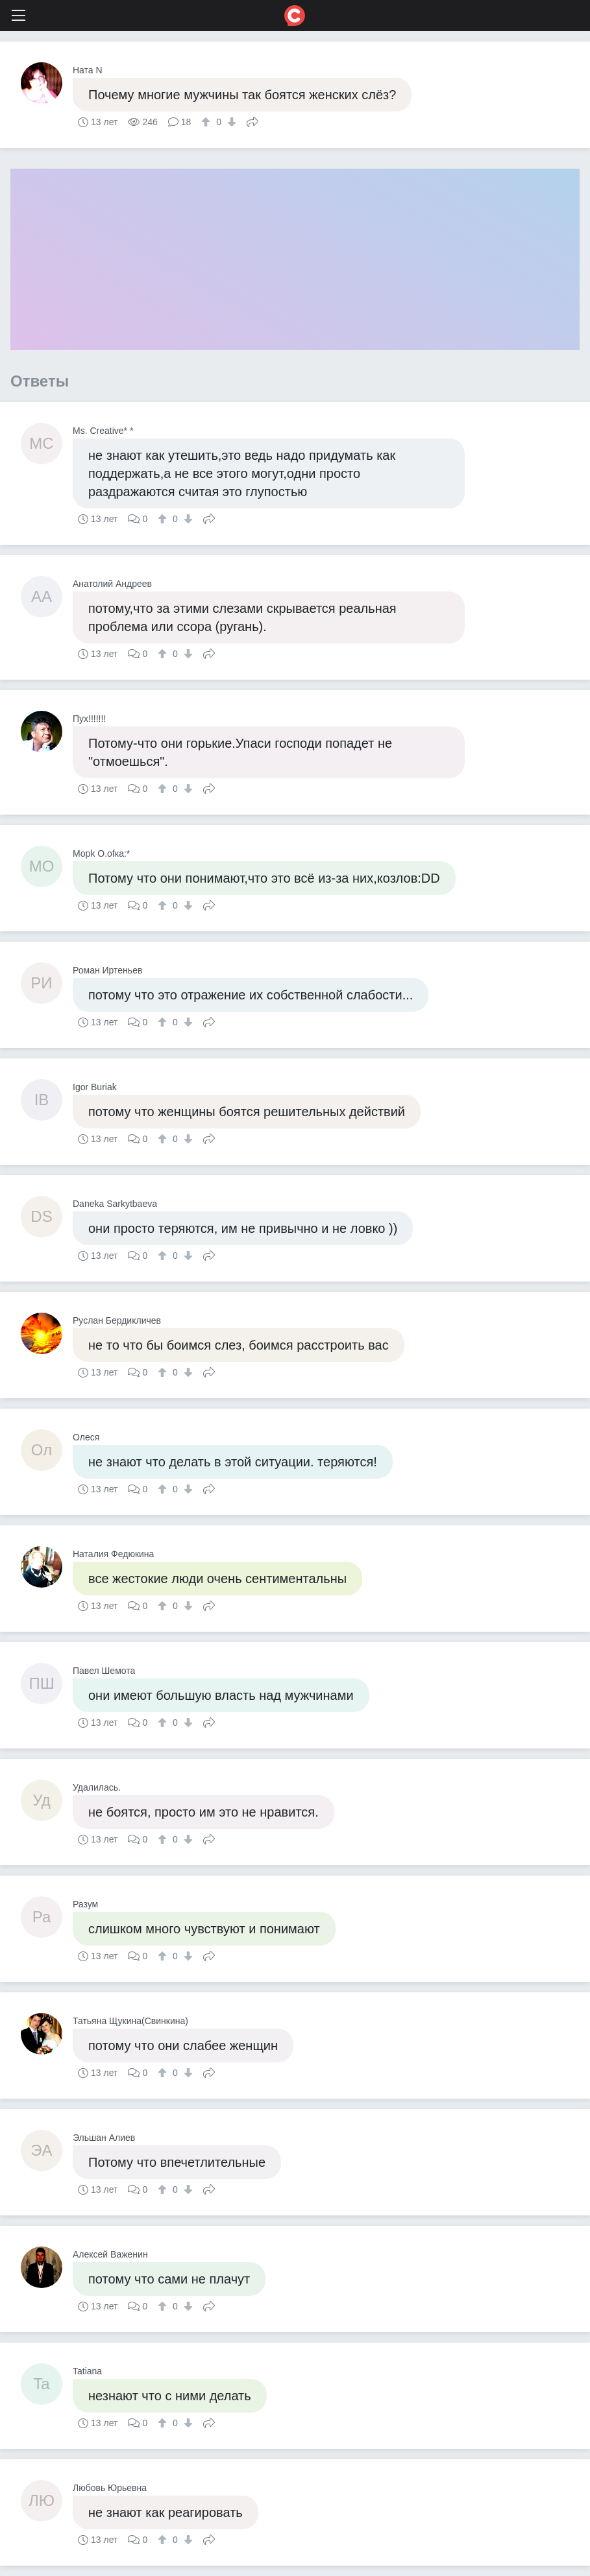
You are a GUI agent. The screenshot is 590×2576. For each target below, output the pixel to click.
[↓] (230, 122)
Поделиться (252, 120)
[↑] (207, 122)
